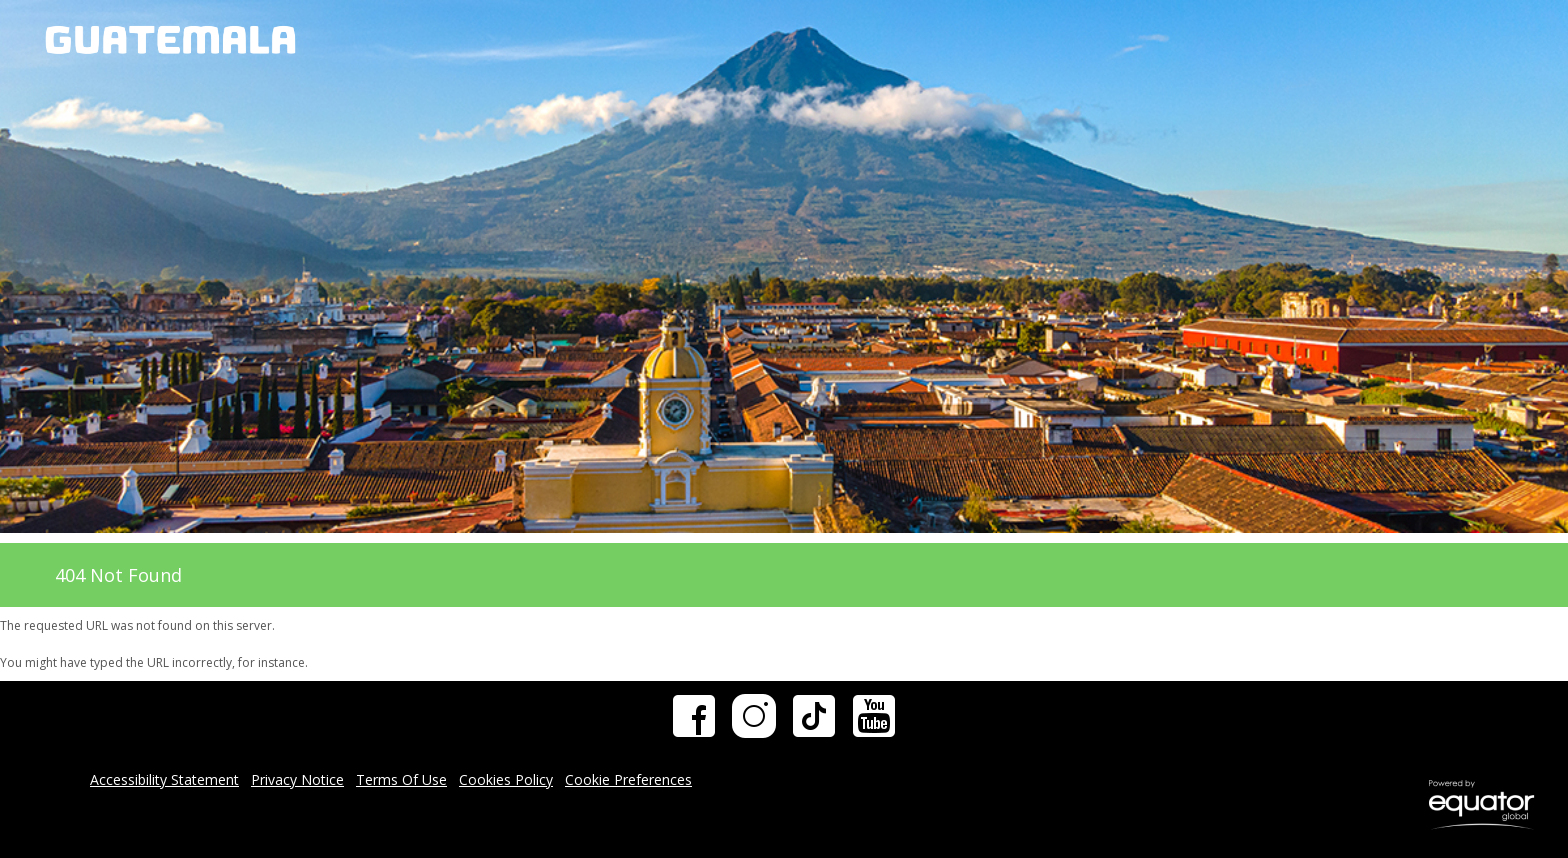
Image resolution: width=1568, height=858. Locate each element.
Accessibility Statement (164, 779)
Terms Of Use (401, 779)
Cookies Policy (506, 779)
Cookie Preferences (628, 779)
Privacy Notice (297, 779)
